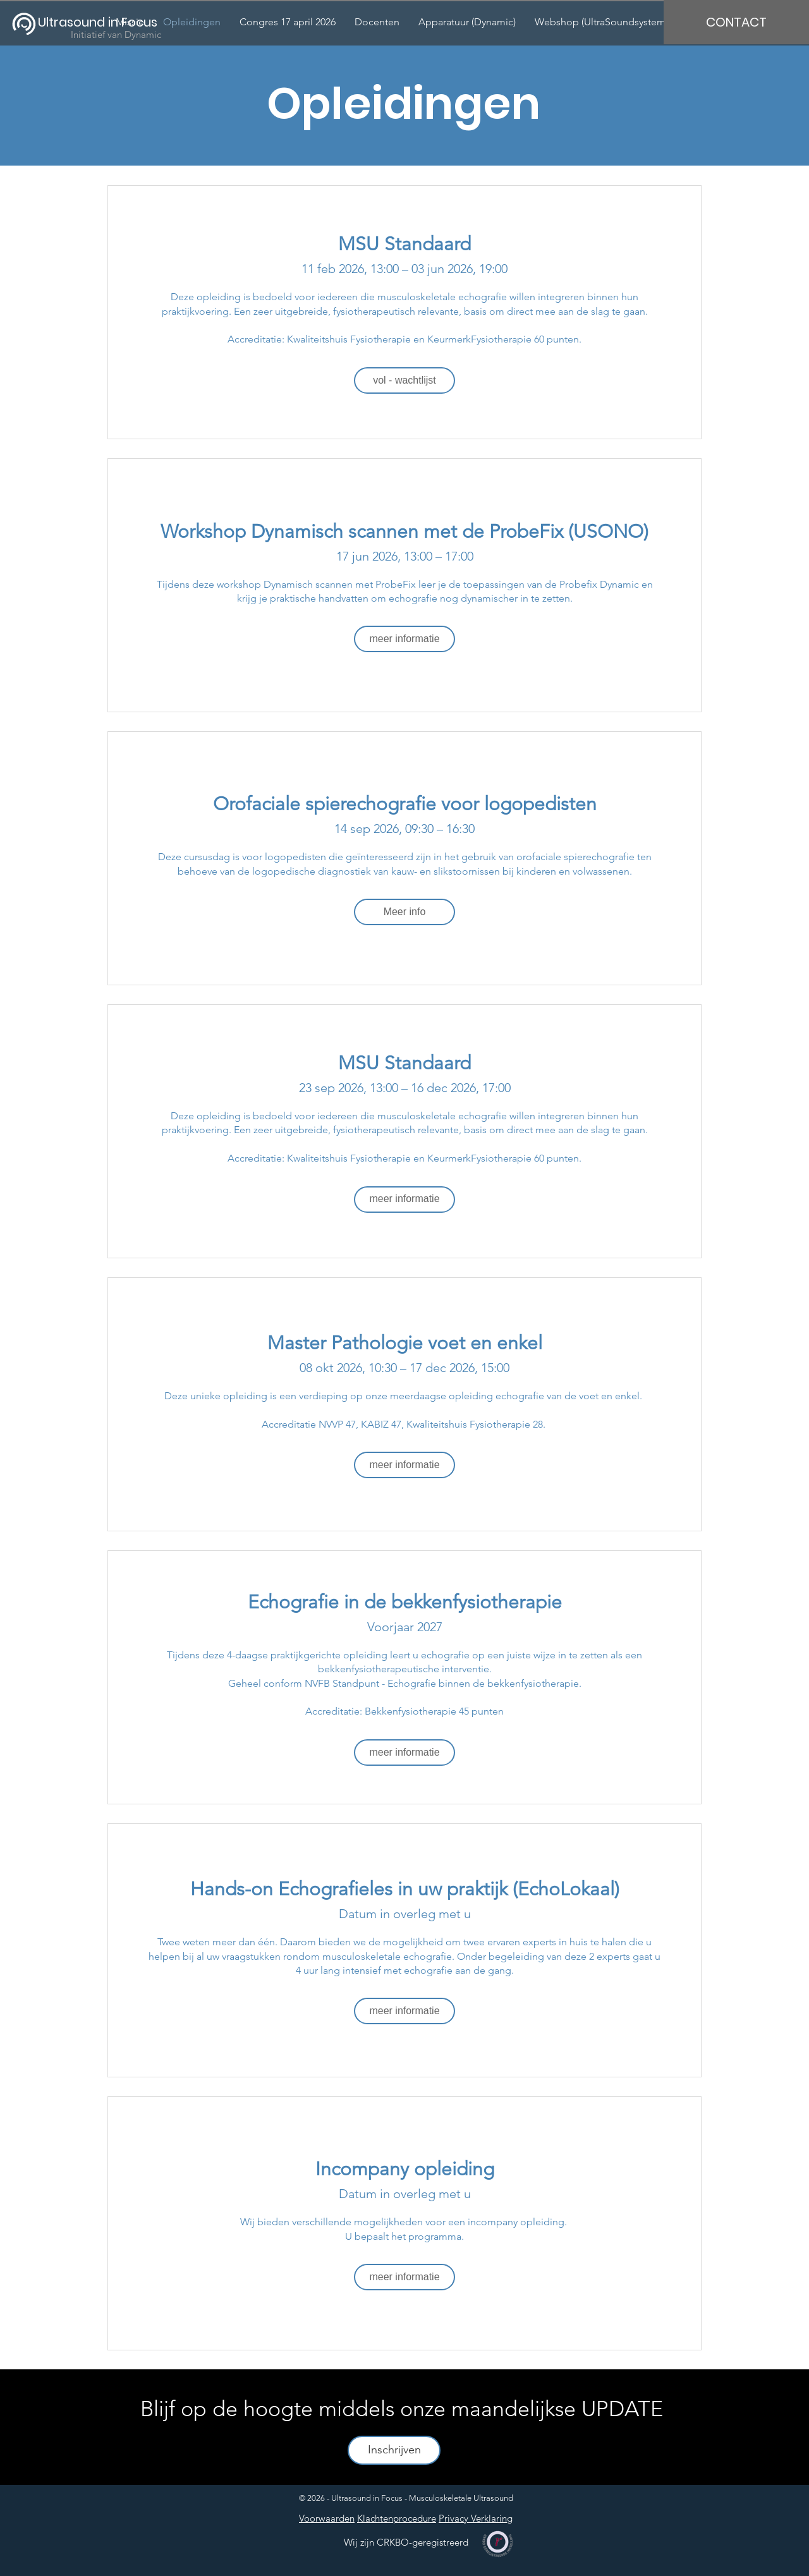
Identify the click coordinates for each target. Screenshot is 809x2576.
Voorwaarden (327, 2518)
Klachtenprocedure (396, 2518)
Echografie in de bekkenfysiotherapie (405, 1602)
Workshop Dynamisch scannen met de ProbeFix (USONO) (404, 531)
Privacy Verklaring (476, 2518)
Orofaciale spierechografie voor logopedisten (405, 804)
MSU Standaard (404, 244)
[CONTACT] (736, 22)
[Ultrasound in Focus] (105, 22)
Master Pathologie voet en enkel (404, 1343)
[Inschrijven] (394, 2450)
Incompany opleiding (404, 2169)
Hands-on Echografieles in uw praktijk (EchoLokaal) (404, 1889)
